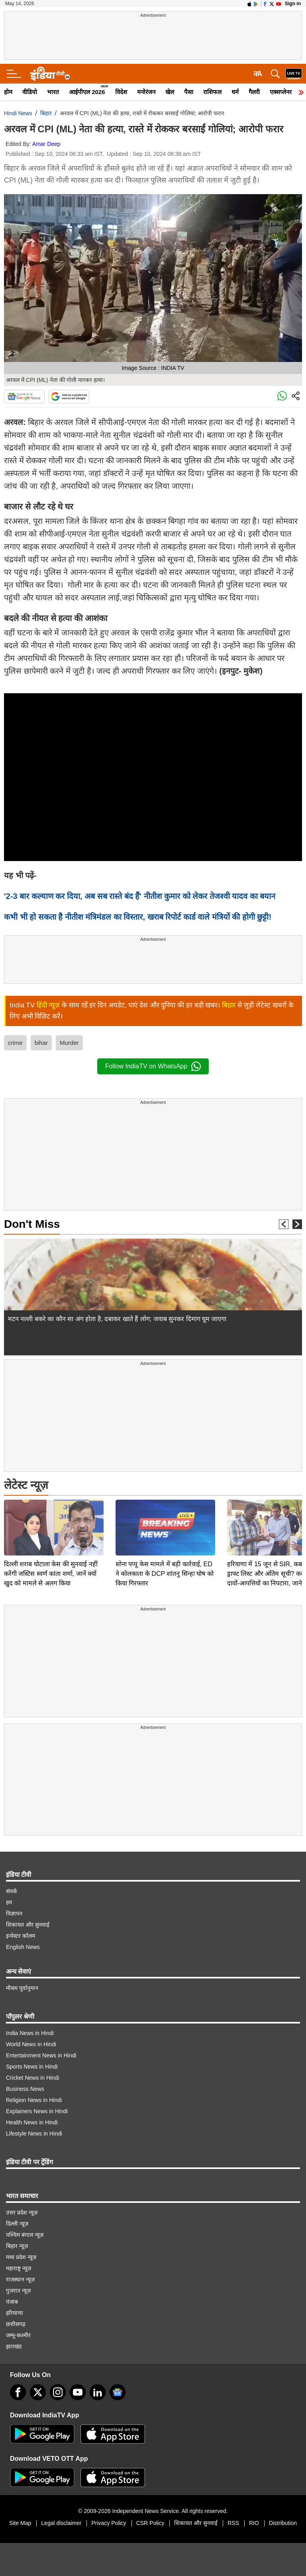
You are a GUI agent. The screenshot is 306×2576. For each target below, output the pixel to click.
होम (8, 91)
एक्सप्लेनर (281, 91)
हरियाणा (14, 2313)
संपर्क (11, 1891)
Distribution (283, 2523)
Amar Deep (46, 144)
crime (15, 1042)
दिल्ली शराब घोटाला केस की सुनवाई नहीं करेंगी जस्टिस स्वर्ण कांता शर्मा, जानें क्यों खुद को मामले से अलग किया (51, 1518)
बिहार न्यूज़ (17, 2246)
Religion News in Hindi (34, 2100)
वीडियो (29, 91)
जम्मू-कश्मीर (18, 2335)
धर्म (235, 91)
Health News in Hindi (32, 2122)
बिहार (46, 113)
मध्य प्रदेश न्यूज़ (21, 2257)
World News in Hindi (31, 2044)
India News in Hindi (30, 2033)
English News (23, 1947)
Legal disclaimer (61, 2523)
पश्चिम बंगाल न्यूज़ (24, 2235)
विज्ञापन (14, 1913)
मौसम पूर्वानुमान (22, 1988)
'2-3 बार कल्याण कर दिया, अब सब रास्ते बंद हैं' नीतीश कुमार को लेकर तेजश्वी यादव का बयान (139, 896)
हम (9, 1902)
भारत (53, 91)
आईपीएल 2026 (87, 91)
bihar (41, 1042)
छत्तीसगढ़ (16, 2324)
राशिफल (212, 91)
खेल (169, 91)
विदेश (121, 91)
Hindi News (18, 113)
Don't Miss (32, 1224)
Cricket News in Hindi (32, 2078)
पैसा (188, 91)
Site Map (20, 2523)
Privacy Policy (108, 2523)
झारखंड (14, 2346)
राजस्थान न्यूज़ (20, 2279)
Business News (25, 2089)
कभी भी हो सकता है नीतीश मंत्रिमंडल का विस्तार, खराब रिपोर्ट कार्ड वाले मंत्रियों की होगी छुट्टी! (137, 916)
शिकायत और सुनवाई (27, 1924)
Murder (69, 1042)
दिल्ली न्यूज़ (17, 2223)
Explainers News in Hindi (37, 2111)
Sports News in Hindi (32, 2066)
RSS (233, 2523)
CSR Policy (150, 2523)
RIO (254, 2523)
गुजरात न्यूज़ (18, 2290)
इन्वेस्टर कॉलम (20, 1936)
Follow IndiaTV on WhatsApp (153, 1066)
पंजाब (12, 2302)
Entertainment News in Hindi (41, 2055)
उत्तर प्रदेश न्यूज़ (21, 2212)
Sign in (293, 3)
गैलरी (254, 91)
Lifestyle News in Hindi (34, 2133)
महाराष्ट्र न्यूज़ (18, 2268)
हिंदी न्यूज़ (48, 1005)
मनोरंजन (146, 91)
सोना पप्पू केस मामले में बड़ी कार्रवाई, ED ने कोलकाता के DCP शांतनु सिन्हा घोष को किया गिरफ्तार (165, 1518)
